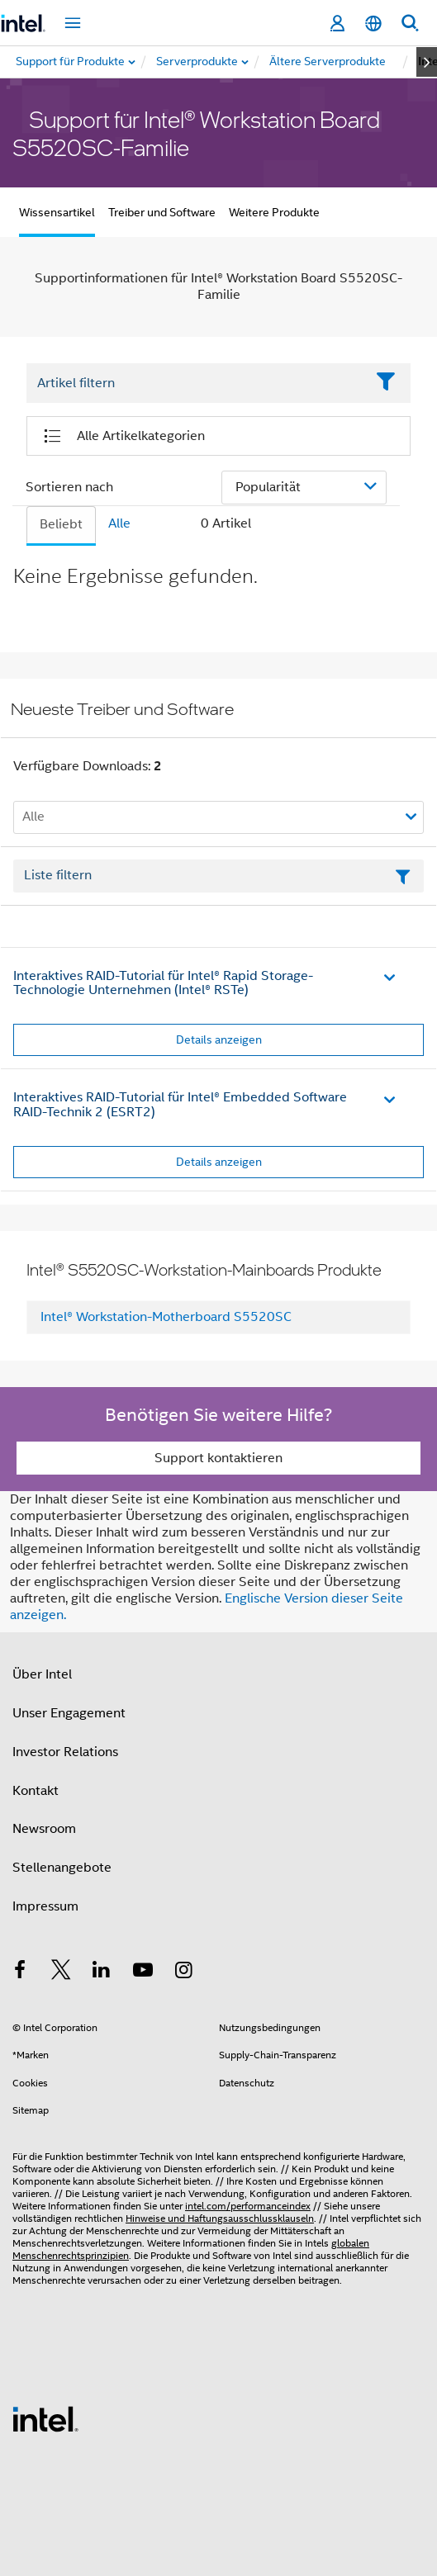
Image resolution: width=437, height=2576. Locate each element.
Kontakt (35, 1791)
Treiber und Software (162, 212)
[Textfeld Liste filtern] (218, 876)
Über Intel (42, 1674)
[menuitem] (197, 62)
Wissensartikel (57, 212)
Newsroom (44, 1829)
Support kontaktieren (218, 1458)
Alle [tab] (119, 523)
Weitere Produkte (274, 212)
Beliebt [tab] (61, 524)
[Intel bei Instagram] (183, 1972)
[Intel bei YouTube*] (143, 1972)
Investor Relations (65, 1752)
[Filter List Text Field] (195, 383)
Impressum (45, 1906)
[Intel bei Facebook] (20, 1972)
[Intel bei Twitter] (61, 1972)
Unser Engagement (69, 1713)
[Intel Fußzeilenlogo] (45, 2418)
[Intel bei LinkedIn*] (102, 1972)
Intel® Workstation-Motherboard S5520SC (166, 1317)
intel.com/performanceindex (248, 2206)
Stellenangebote (62, 1867)
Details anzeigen (219, 1039)
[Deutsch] (373, 23)
